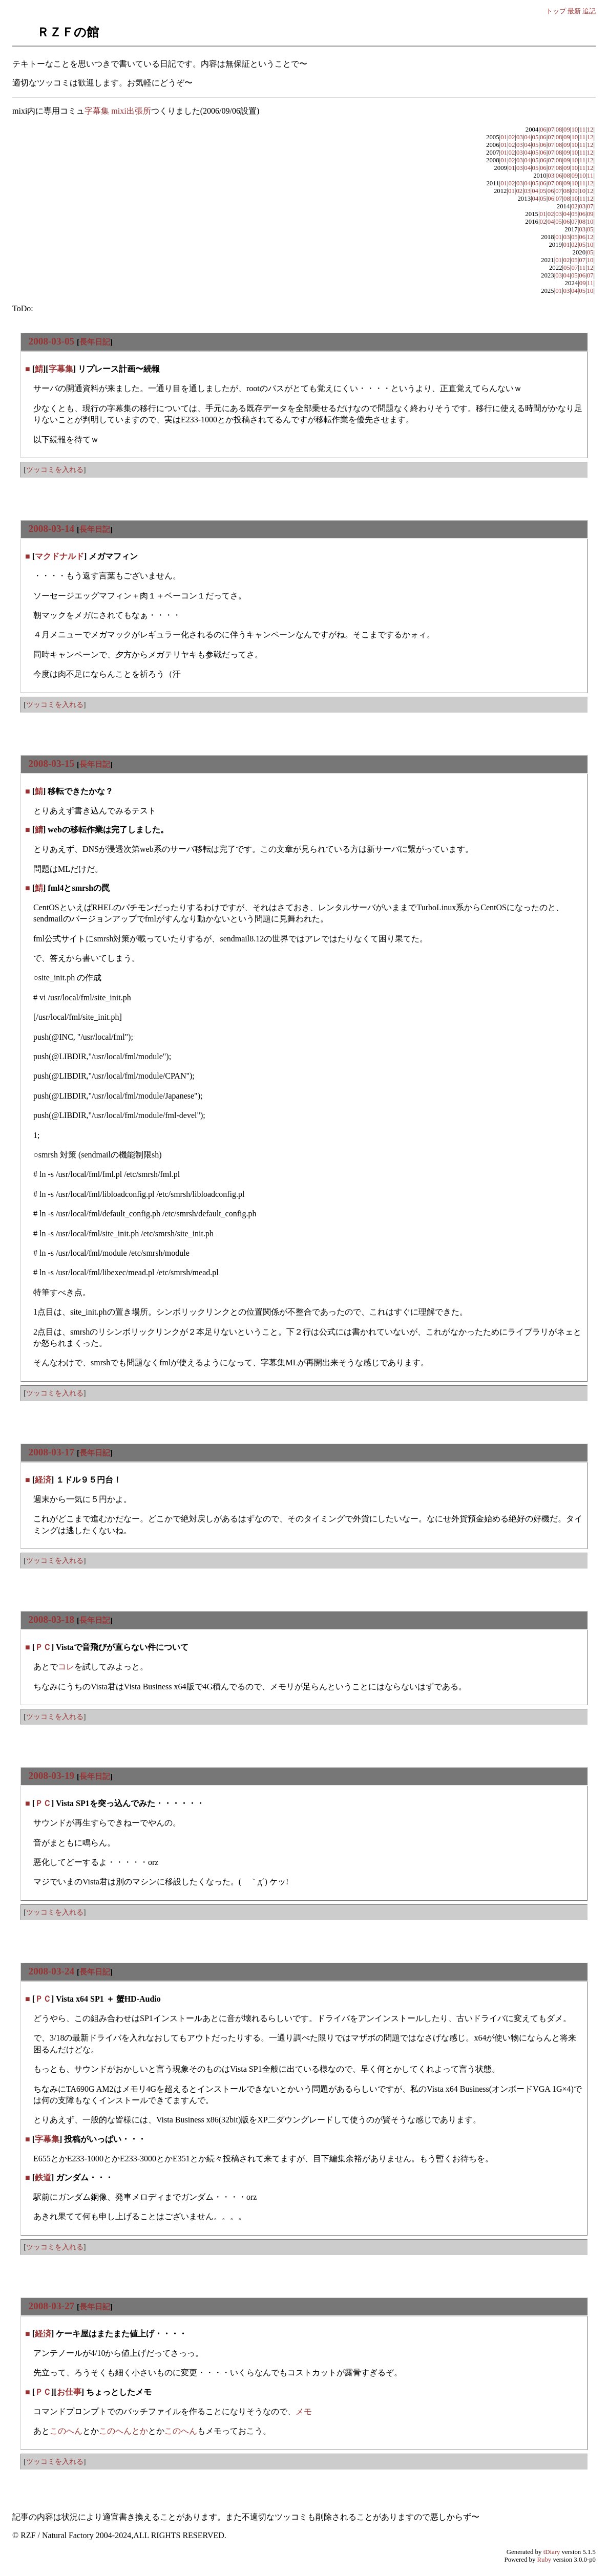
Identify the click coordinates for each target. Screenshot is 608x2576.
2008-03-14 (52, 528)
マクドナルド (59, 556)
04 (527, 137)
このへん (66, 2431)
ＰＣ (43, 1647)
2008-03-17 (52, 1452)
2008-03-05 (52, 341)
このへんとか (123, 2431)
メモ (304, 2411)
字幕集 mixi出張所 (118, 110)
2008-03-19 (52, 1775)
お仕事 (69, 2392)
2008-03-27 (52, 2306)
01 (503, 137)
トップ (556, 11)
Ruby (544, 2559)
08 (559, 129)
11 (582, 129)
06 (543, 129)
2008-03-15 (52, 763)
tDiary (551, 2552)
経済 (43, 1479)
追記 (589, 11)
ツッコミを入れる (54, 469)
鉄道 (43, 2177)
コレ (66, 1666)
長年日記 (94, 341)
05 (535, 137)
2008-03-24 (52, 1971)
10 (574, 129)
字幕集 (61, 368)
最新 (574, 11)
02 (512, 137)
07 (551, 129)
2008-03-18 (52, 1619)
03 (519, 137)
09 (566, 129)
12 (590, 129)
